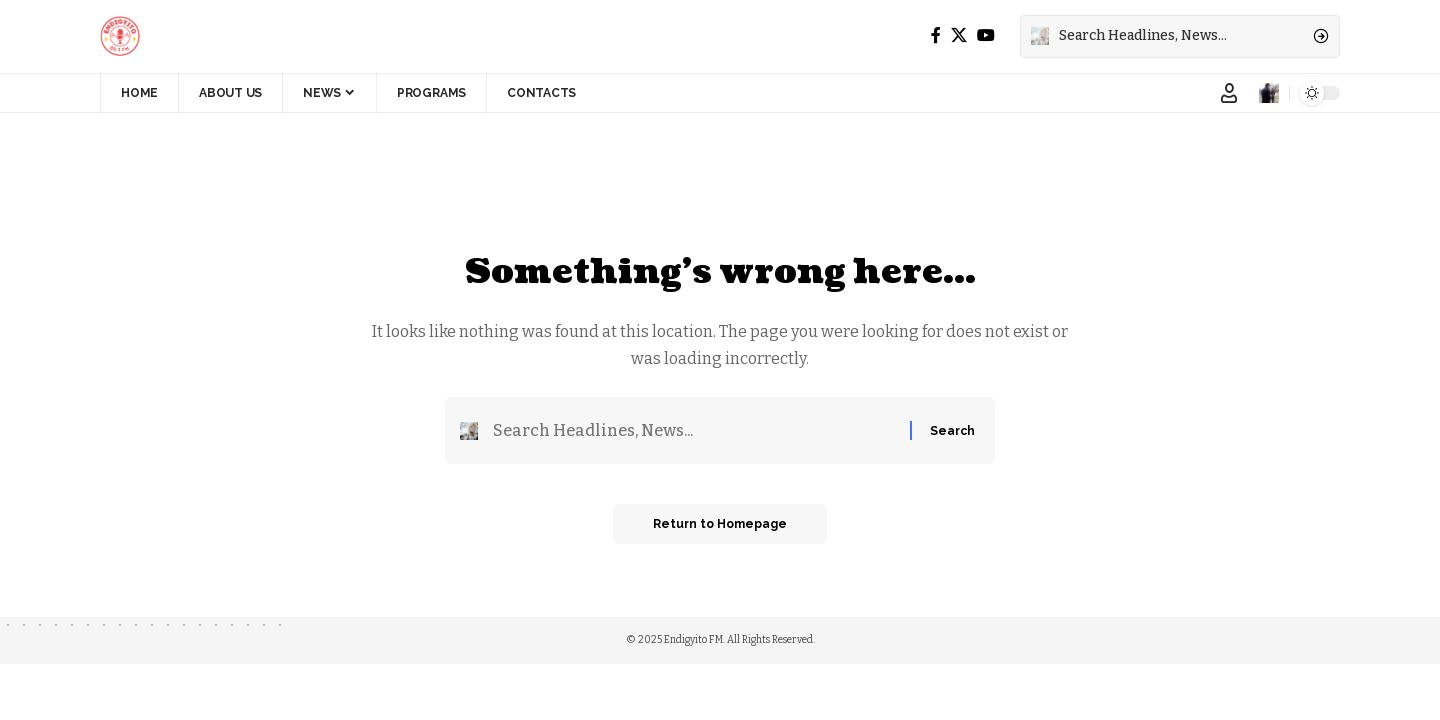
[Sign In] (1229, 93)
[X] (959, 35)
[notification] (1269, 93)
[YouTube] (986, 35)
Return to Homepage (720, 524)
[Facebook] (936, 35)
